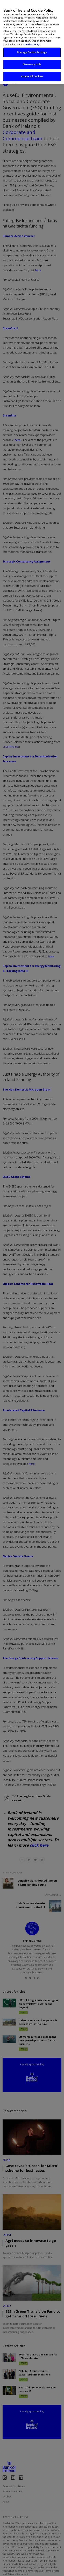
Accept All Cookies (32, 73)
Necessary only (32, 61)
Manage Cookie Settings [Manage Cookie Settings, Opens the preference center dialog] (32, 49)
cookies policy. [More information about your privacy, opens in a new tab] (31, 41)
